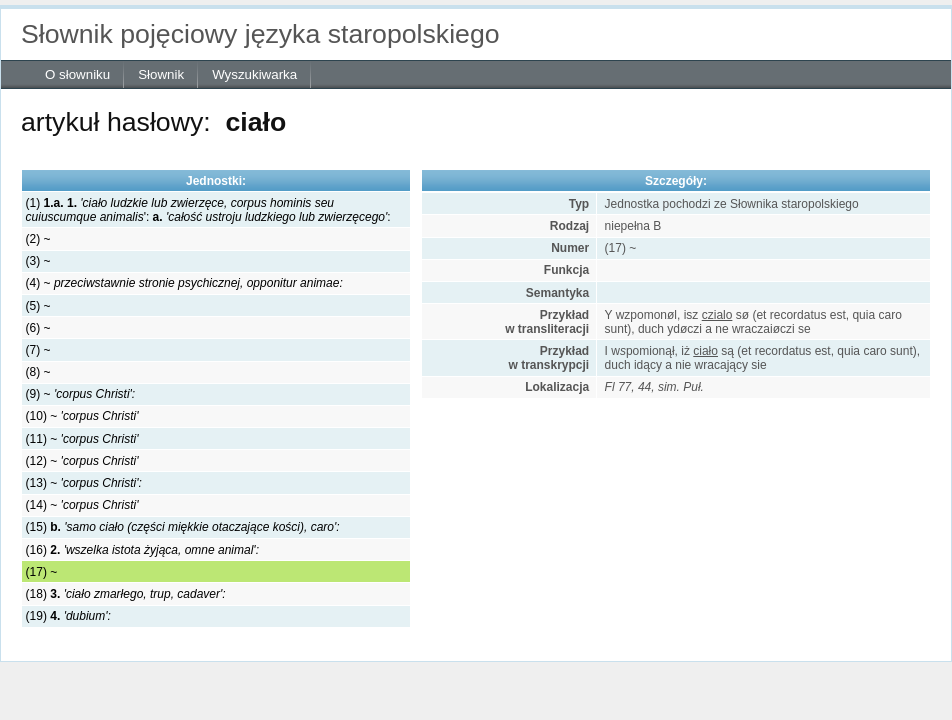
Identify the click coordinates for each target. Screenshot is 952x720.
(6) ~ (38, 328)
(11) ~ (82, 439)
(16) (142, 550)
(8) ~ (38, 372)
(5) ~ (38, 306)
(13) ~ (84, 483)
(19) (68, 616)
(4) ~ (184, 283)
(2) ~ (38, 239)
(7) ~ (38, 350)
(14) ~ (82, 505)
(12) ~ (82, 461)
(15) (183, 527)
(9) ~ (81, 394)
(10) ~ (82, 416)
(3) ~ (38, 261)
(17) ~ (42, 572)
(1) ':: (208, 210)
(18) (126, 594)
